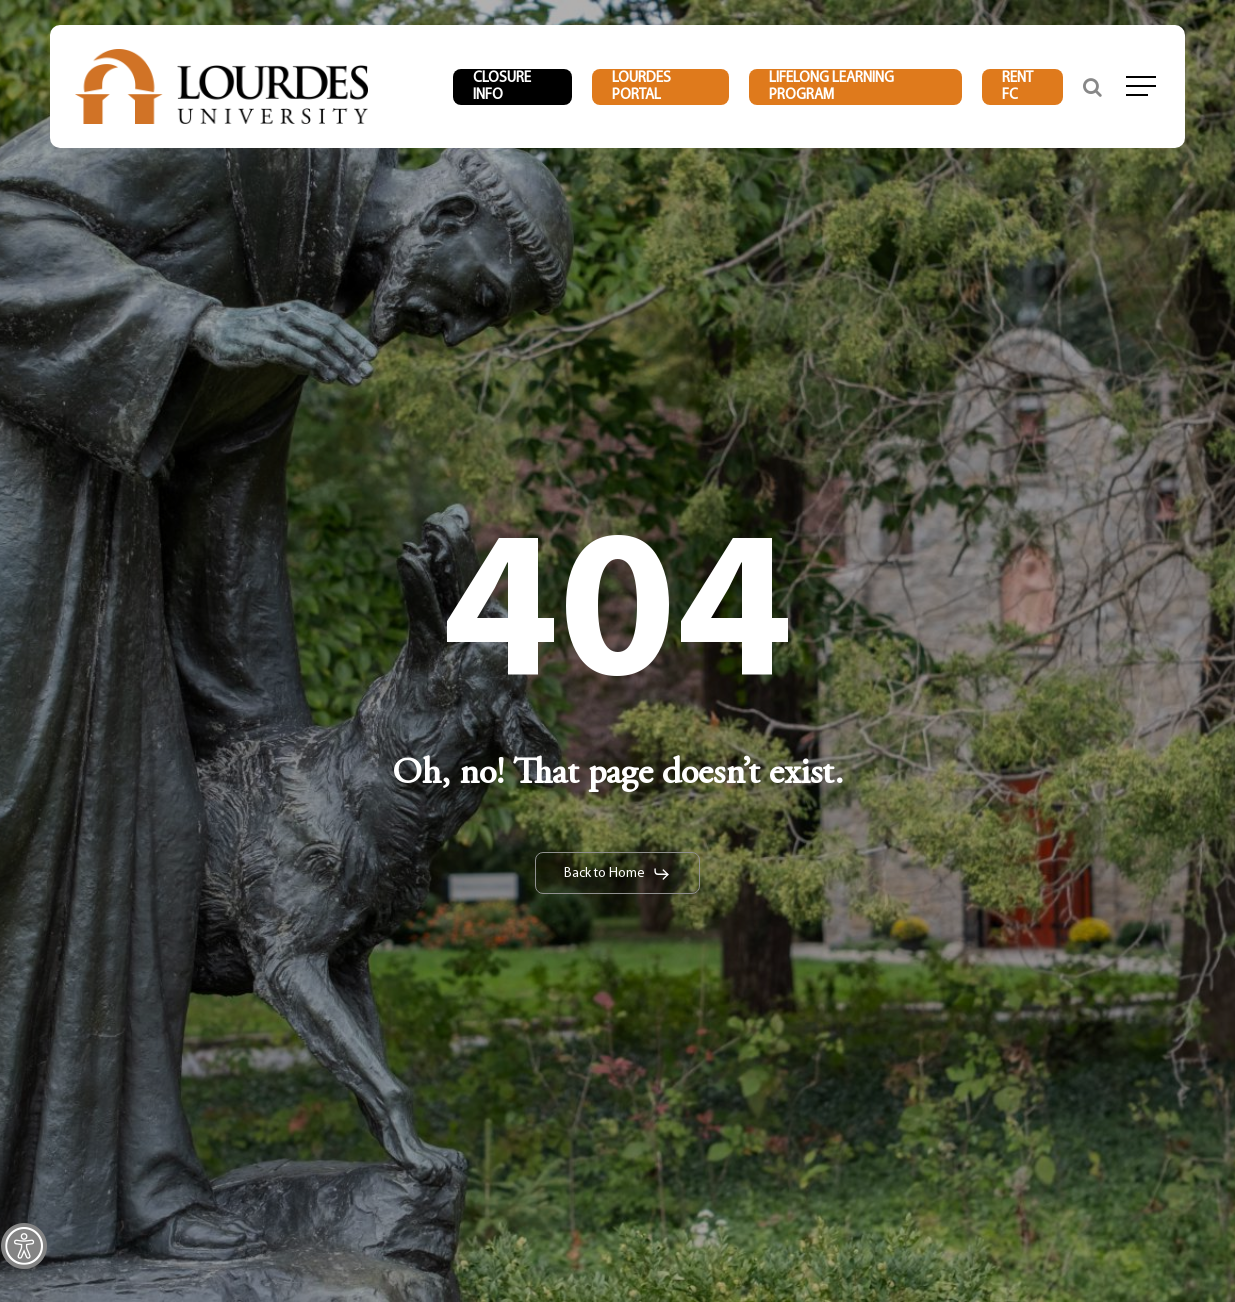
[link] (24, 1246)
